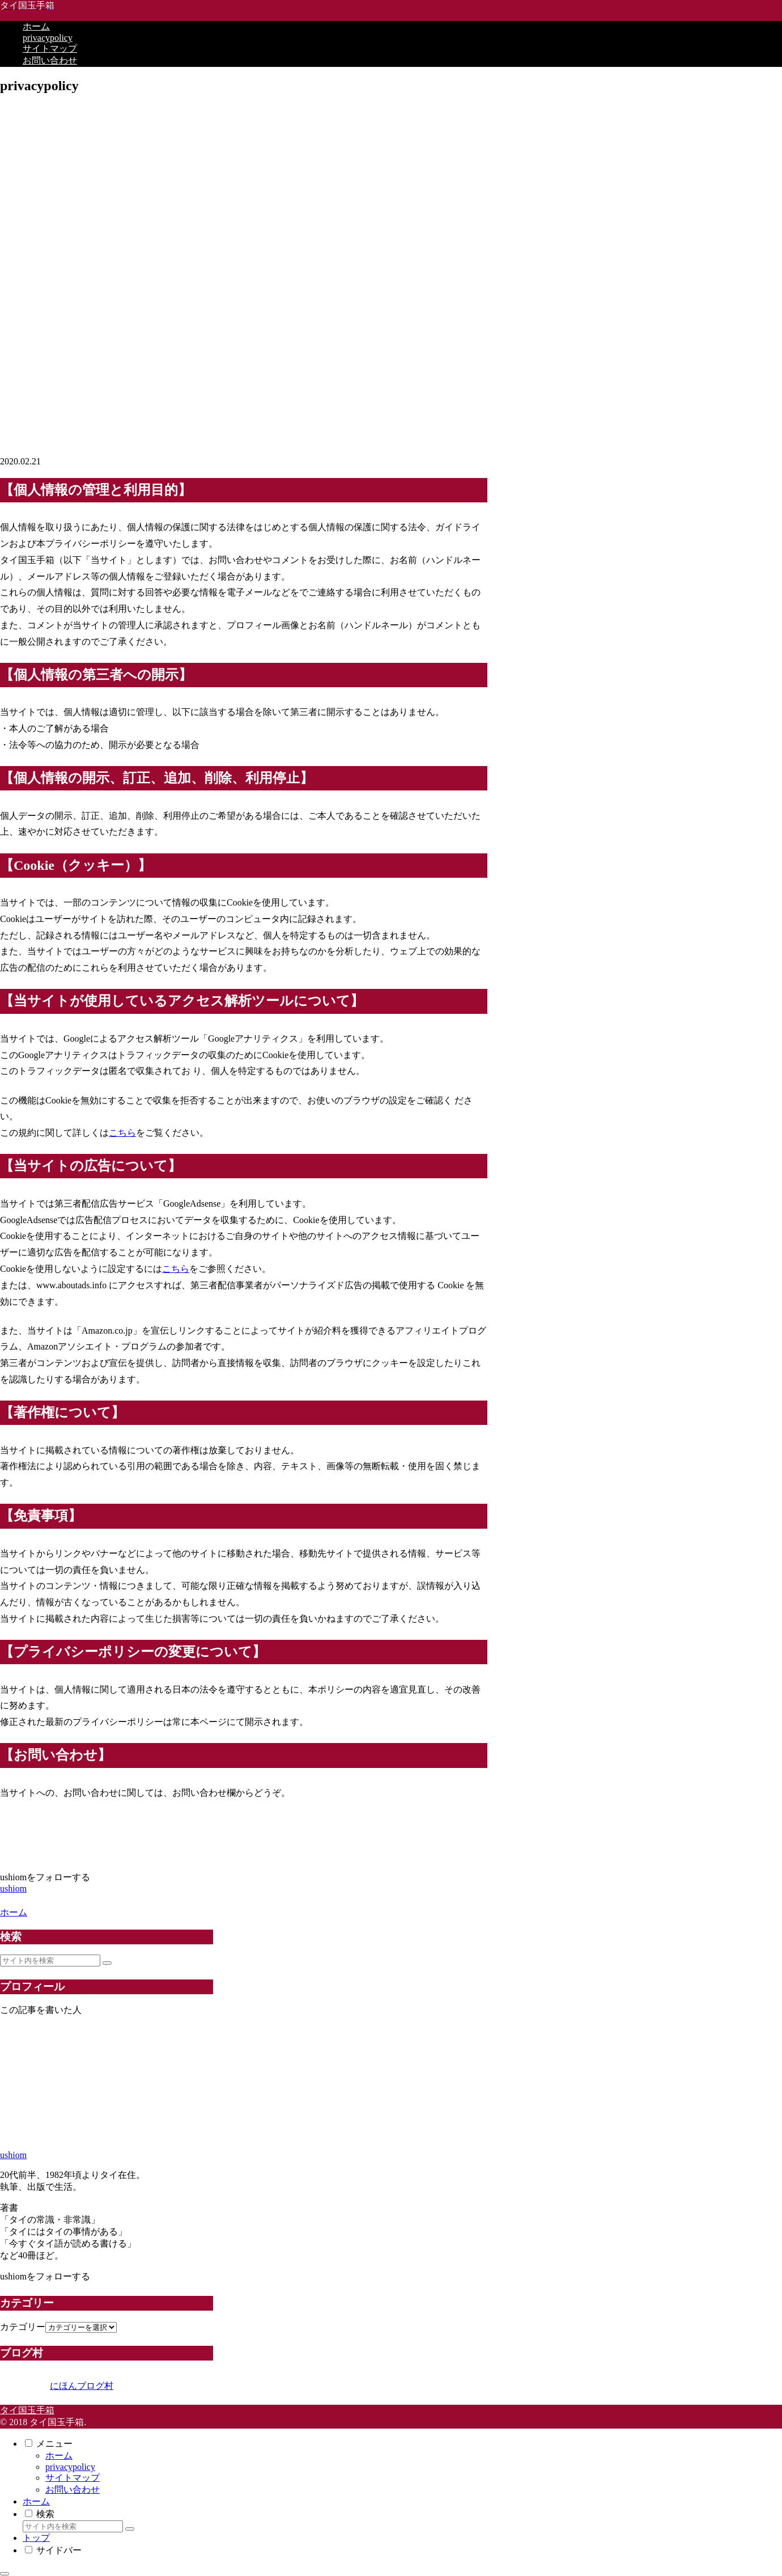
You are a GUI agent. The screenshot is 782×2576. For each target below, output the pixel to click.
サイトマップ (72, 2477)
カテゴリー (22, 2327)
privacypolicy (70, 2467)
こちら (122, 1132)
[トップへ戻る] (4, 2573)
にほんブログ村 (56, 2386)
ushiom (13, 2155)
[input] (50, 1960)
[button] (107, 1963)
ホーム (59, 2455)
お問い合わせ (72, 2489)
